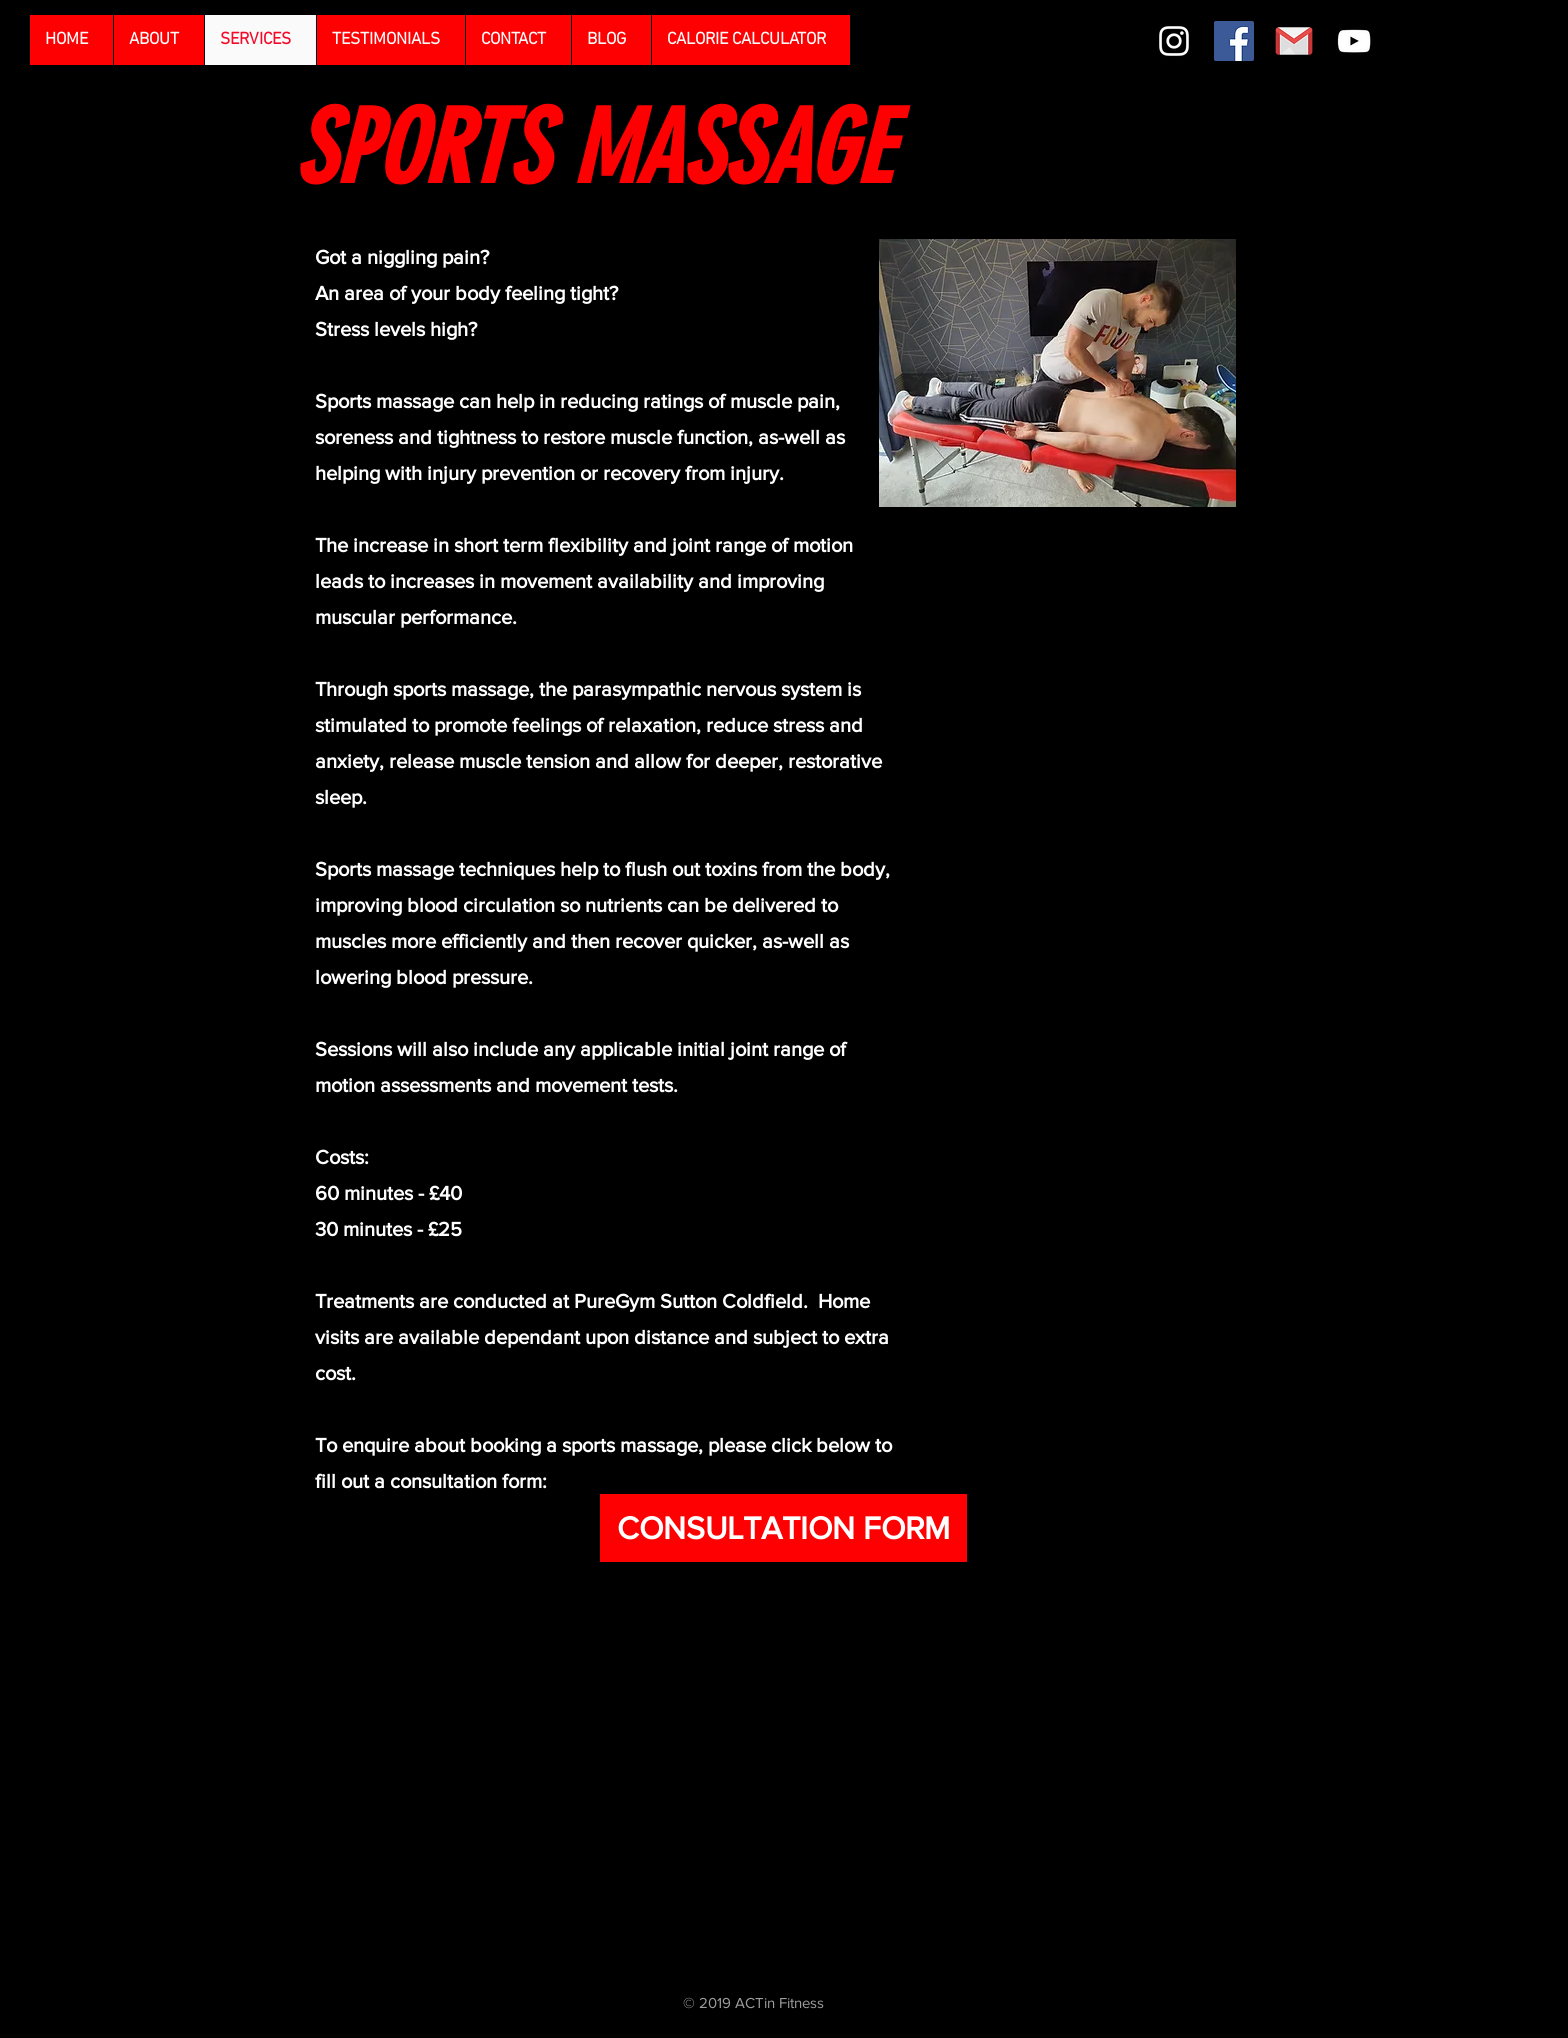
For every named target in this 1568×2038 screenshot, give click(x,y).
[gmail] (1294, 41)
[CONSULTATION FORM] (783, 1528)
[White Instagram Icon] (1174, 41)
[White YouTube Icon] (1354, 41)
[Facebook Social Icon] (1234, 41)
